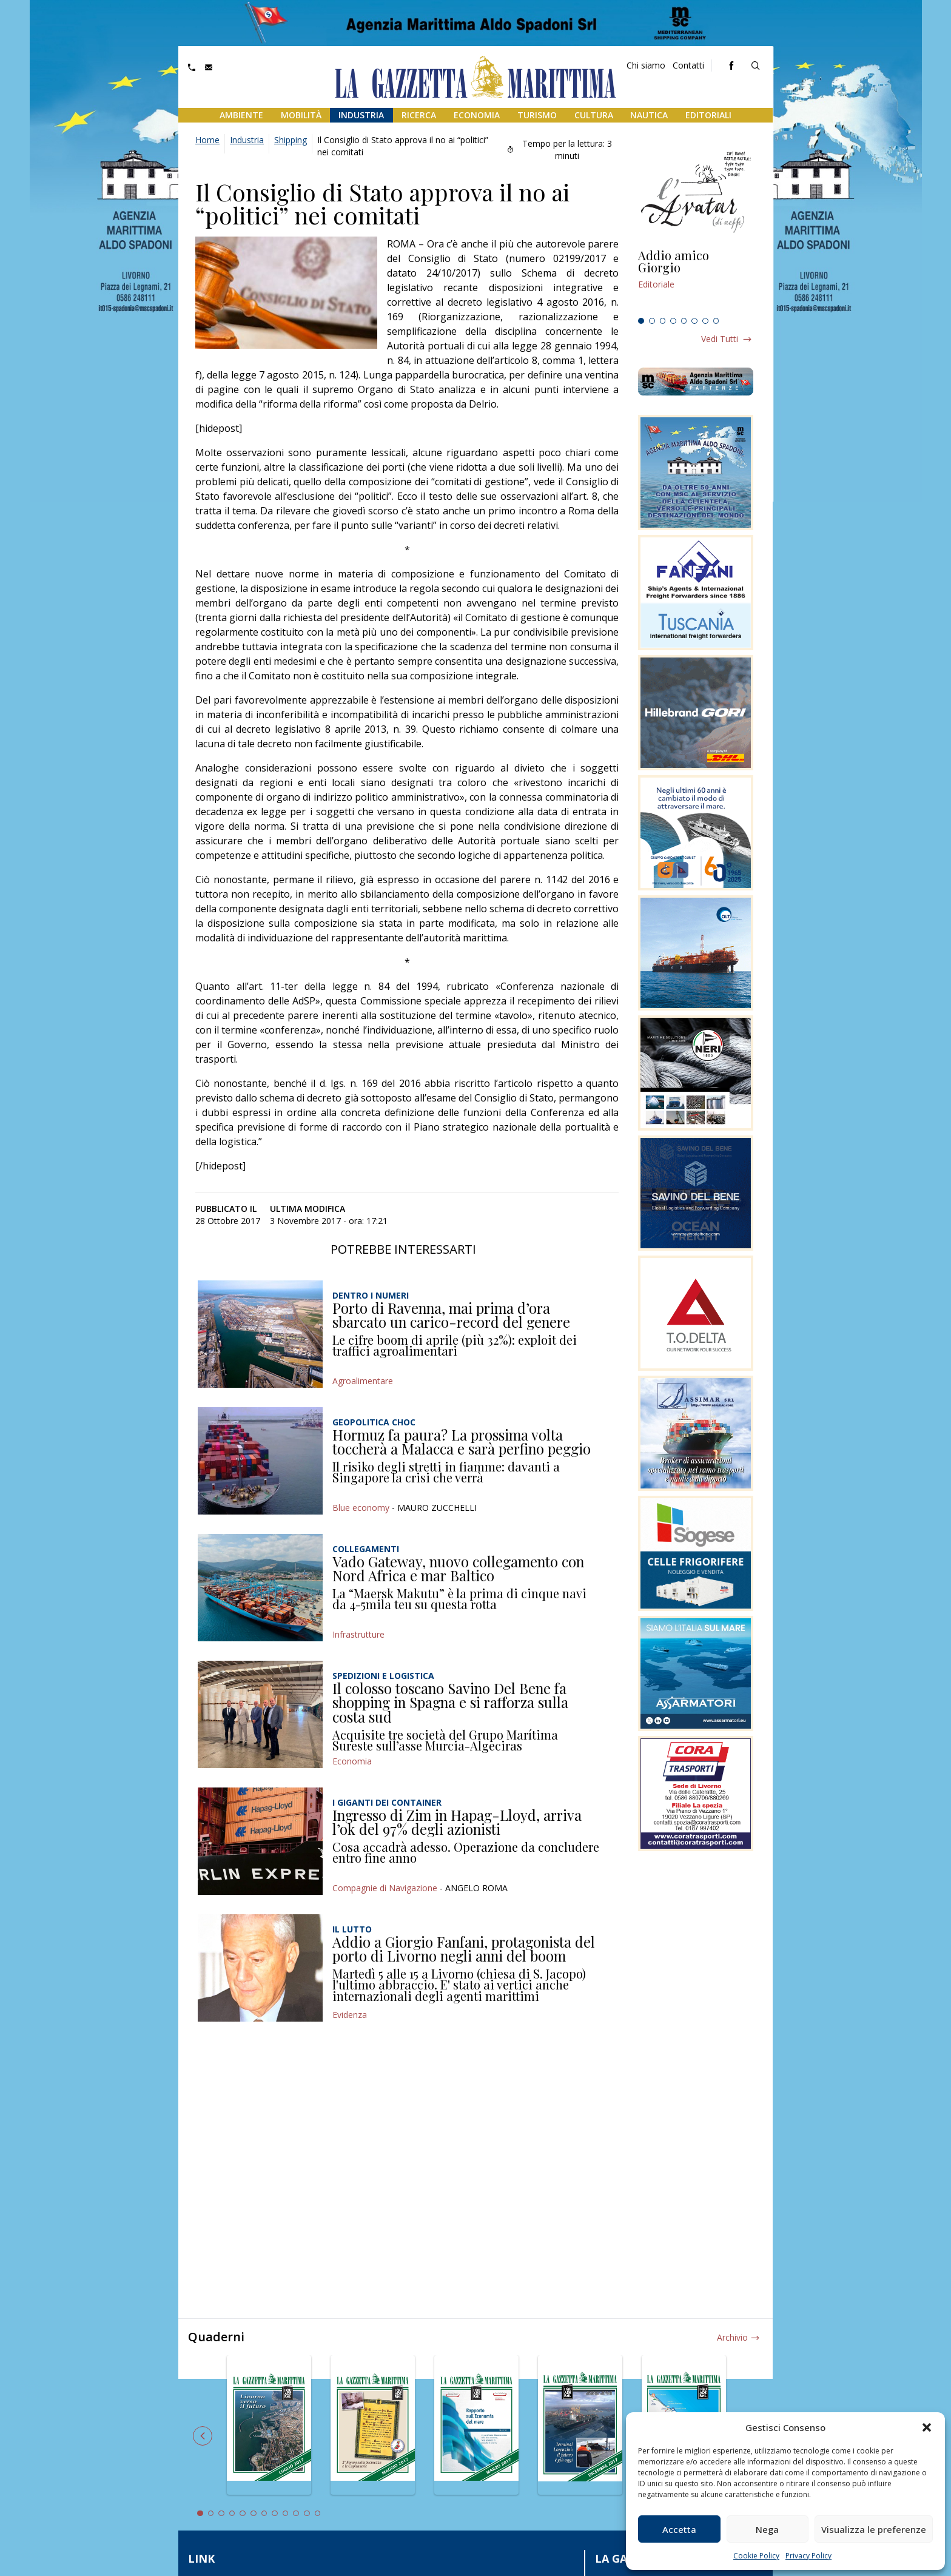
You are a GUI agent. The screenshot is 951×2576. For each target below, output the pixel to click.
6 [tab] (694, 321)
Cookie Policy (756, 2556)
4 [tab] (673, 321)
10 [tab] (296, 2513)
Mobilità (301, 115)
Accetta (679, 2529)
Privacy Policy (808, 2556)
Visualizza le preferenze (873, 2529)
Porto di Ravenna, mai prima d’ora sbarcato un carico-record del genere (451, 1315)
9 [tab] (286, 2513)
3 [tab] (663, 321)
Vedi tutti (719, 339)
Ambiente (241, 115)
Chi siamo (646, 65)
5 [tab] (684, 321)
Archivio (732, 2337)
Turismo (537, 115)
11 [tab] (307, 2513)
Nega (767, 2529)
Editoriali (708, 115)
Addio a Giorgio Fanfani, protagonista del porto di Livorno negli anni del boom (463, 1949)
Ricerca (419, 115)
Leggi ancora (695, 280)
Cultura (593, 115)
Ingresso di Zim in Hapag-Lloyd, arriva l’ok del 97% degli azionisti (457, 1822)
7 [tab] (705, 321)
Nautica (649, 115)
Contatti (688, 65)
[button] (927, 2427)
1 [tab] (641, 321)
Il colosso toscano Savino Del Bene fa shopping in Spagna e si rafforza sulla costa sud (450, 1702)
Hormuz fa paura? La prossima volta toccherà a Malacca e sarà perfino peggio (461, 1442)
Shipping (290, 140)
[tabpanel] (695, 280)
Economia (477, 115)
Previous (202, 2436)
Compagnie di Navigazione (384, 1888)
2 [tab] (652, 321)
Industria (361, 115)
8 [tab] (716, 321)
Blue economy (360, 1507)
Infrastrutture (358, 1634)
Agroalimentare (362, 1381)
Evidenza (349, 2014)
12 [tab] (318, 2513)
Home (207, 140)
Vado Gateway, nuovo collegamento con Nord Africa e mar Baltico (458, 1569)
